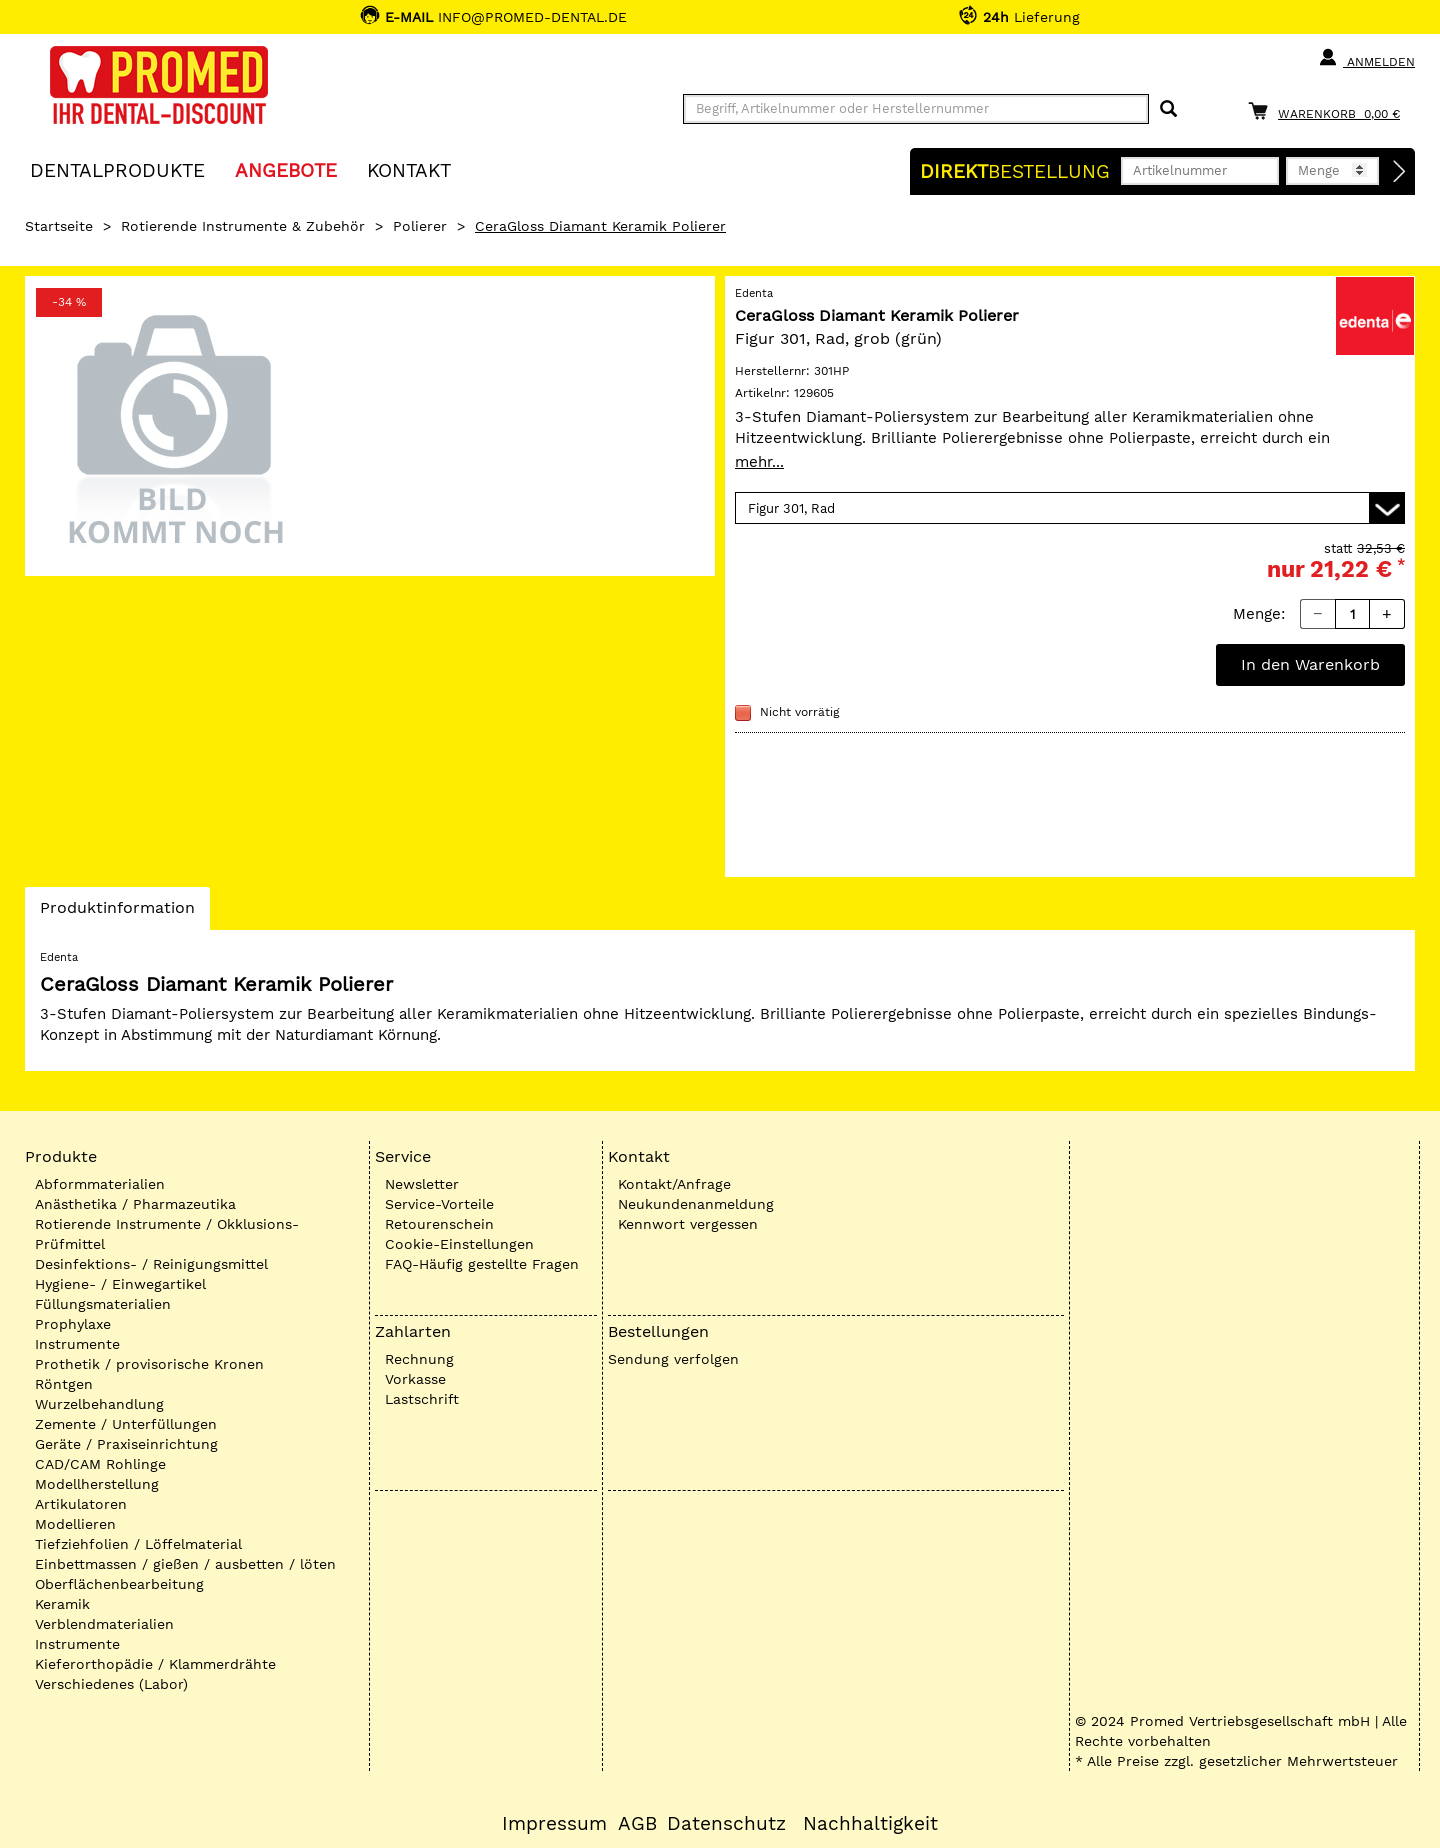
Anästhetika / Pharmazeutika (135, 1204)
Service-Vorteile (439, 1204)
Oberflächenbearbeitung (119, 1584)
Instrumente (77, 1344)
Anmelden (1366, 58)
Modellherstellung (97, 1484)
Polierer (420, 226)
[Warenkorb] (1329, 110)
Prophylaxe (73, 1324)
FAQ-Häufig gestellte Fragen (482, 1264)
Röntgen (64, 1384)
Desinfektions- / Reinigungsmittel (151, 1264)
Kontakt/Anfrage (674, 1184)
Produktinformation (117, 913)
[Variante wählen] (1070, 508)
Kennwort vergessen (688, 1224)
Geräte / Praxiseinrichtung (126, 1444)
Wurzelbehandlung (99, 1404)
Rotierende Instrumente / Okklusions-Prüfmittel (167, 1234)
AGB (637, 1824)
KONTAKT (409, 169)
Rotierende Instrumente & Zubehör (243, 226)
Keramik (62, 1604)
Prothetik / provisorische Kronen (149, 1364)
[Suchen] (1168, 109)
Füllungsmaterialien (103, 1304)
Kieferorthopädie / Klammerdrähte (155, 1664)
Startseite (59, 226)
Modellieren (75, 1524)
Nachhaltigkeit (870, 1824)
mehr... (759, 462)
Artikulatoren (81, 1504)
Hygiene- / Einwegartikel (120, 1284)
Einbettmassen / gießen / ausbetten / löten (185, 1564)
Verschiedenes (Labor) (111, 1684)
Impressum (554, 1824)
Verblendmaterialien (104, 1624)
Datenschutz (726, 1824)
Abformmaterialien (100, 1184)
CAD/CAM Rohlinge (100, 1464)
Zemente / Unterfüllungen (126, 1424)
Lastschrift (422, 1399)
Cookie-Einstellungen (459, 1244)
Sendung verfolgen (673, 1359)
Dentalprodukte (117, 169)
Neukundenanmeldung (696, 1204)
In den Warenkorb (1310, 664)
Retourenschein (439, 1224)
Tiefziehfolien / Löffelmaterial (138, 1544)
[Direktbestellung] (1400, 172)
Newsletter (422, 1184)
